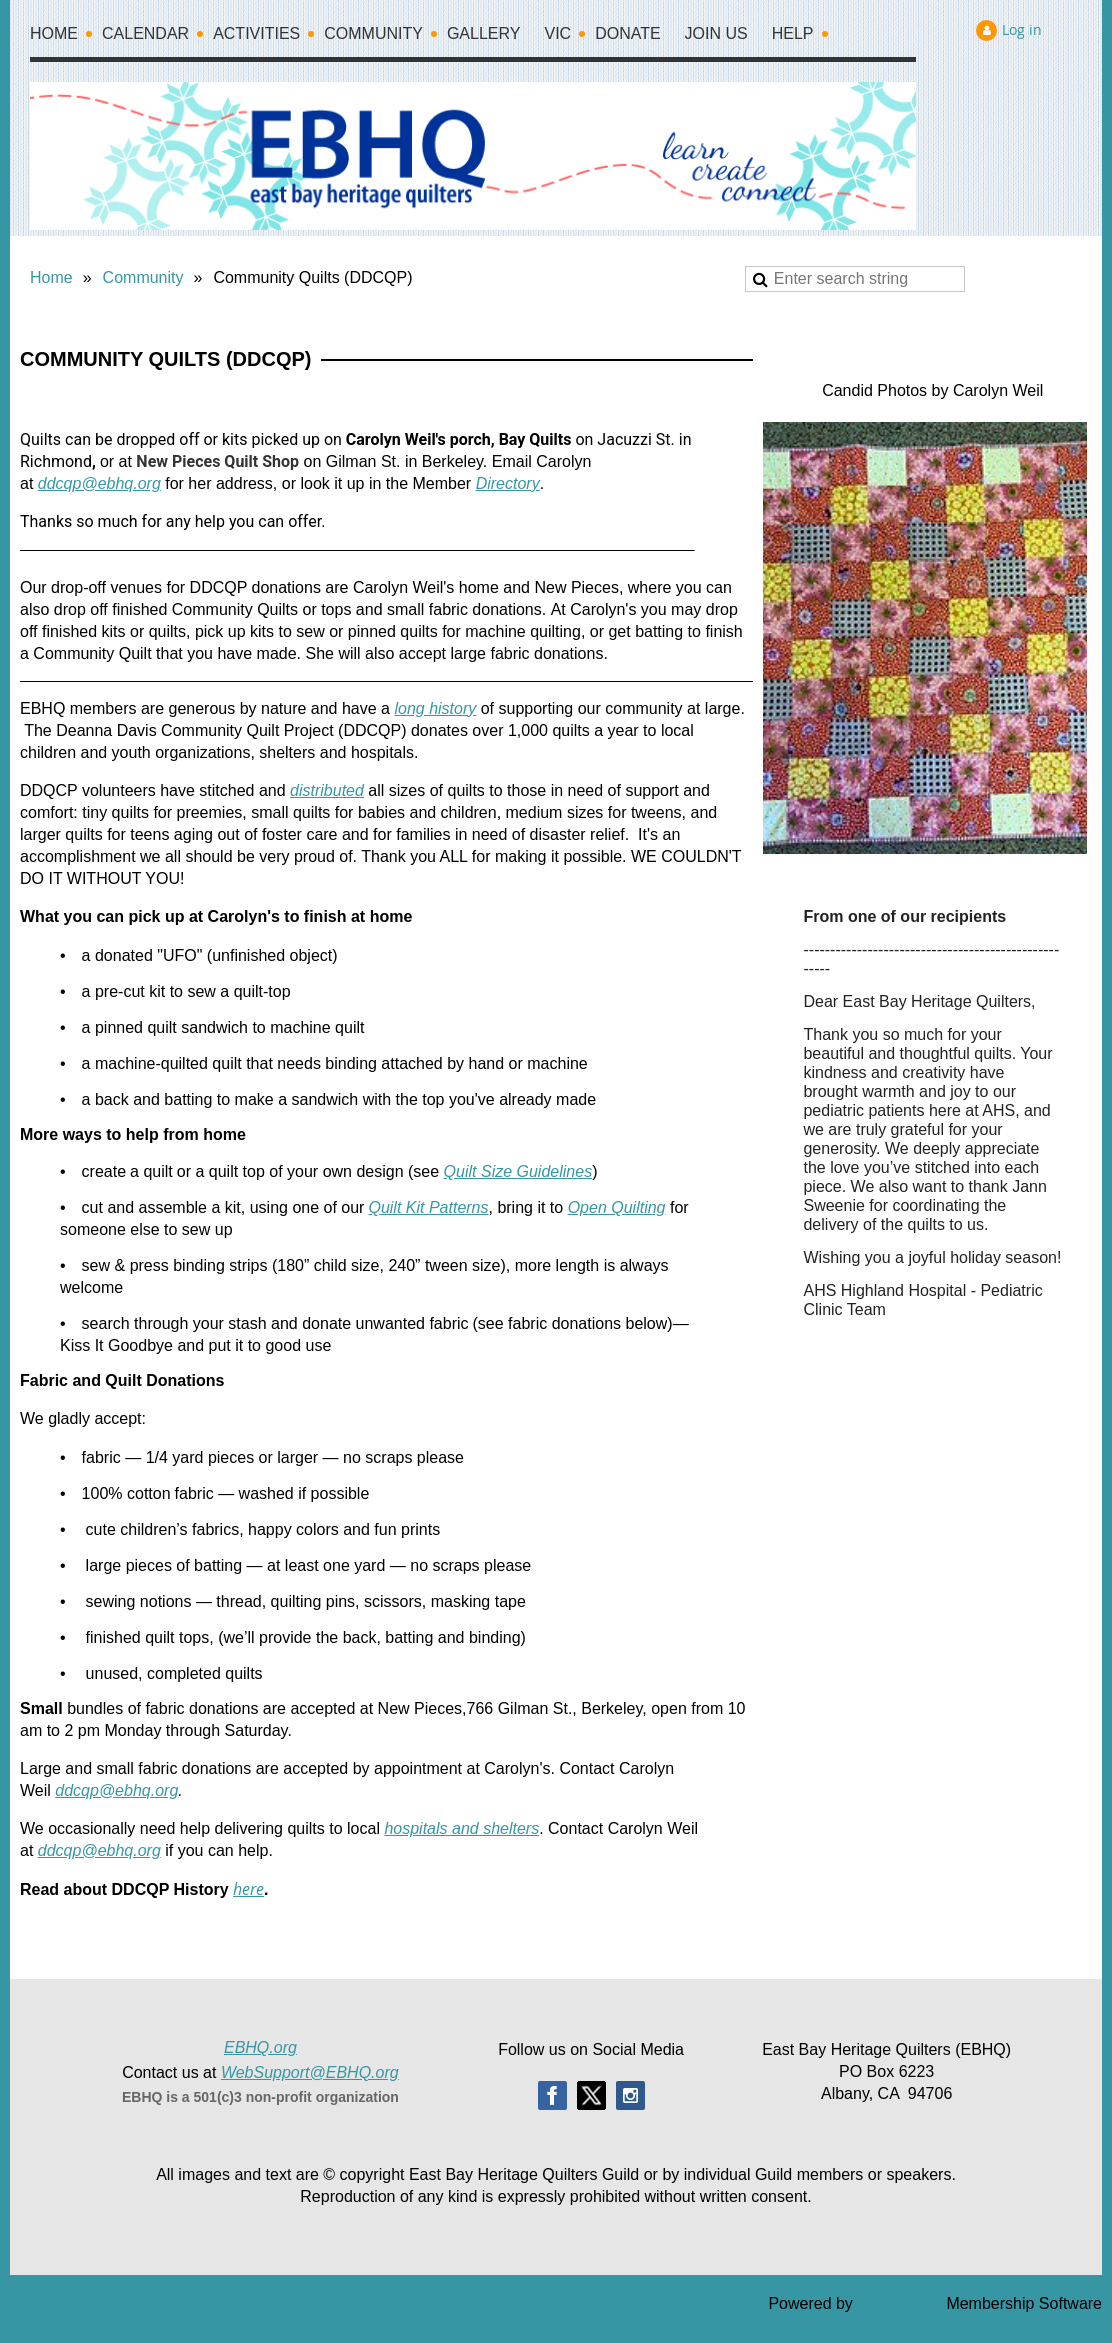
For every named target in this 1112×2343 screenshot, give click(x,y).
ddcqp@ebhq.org (116, 1790)
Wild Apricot (899, 2303)
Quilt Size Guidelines (518, 1171)
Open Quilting (617, 1207)
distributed (327, 790)
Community (143, 277)
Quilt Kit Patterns (428, 1207)
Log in (1022, 29)
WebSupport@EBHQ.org (310, 2072)
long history (435, 708)
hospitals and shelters (461, 1828)
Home (51, 277)
